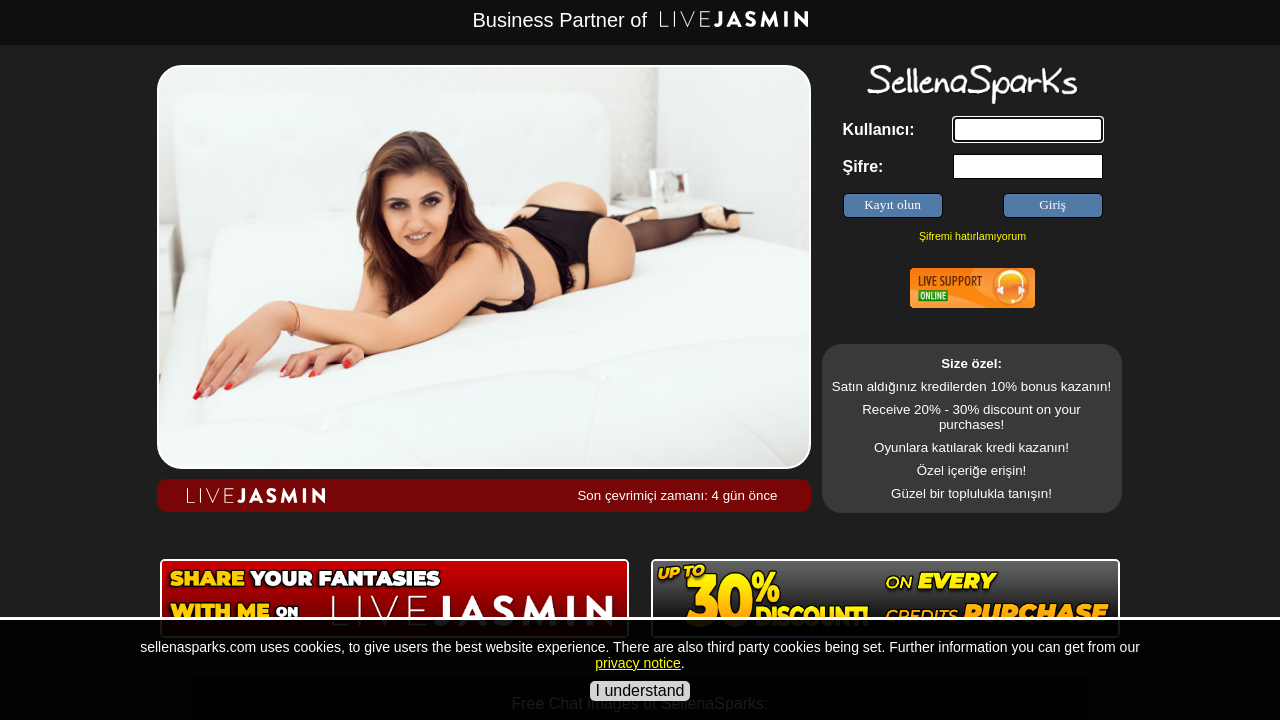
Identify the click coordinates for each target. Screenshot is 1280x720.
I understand (640, 690)
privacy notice (638, 663)
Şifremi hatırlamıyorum (972, 236)
